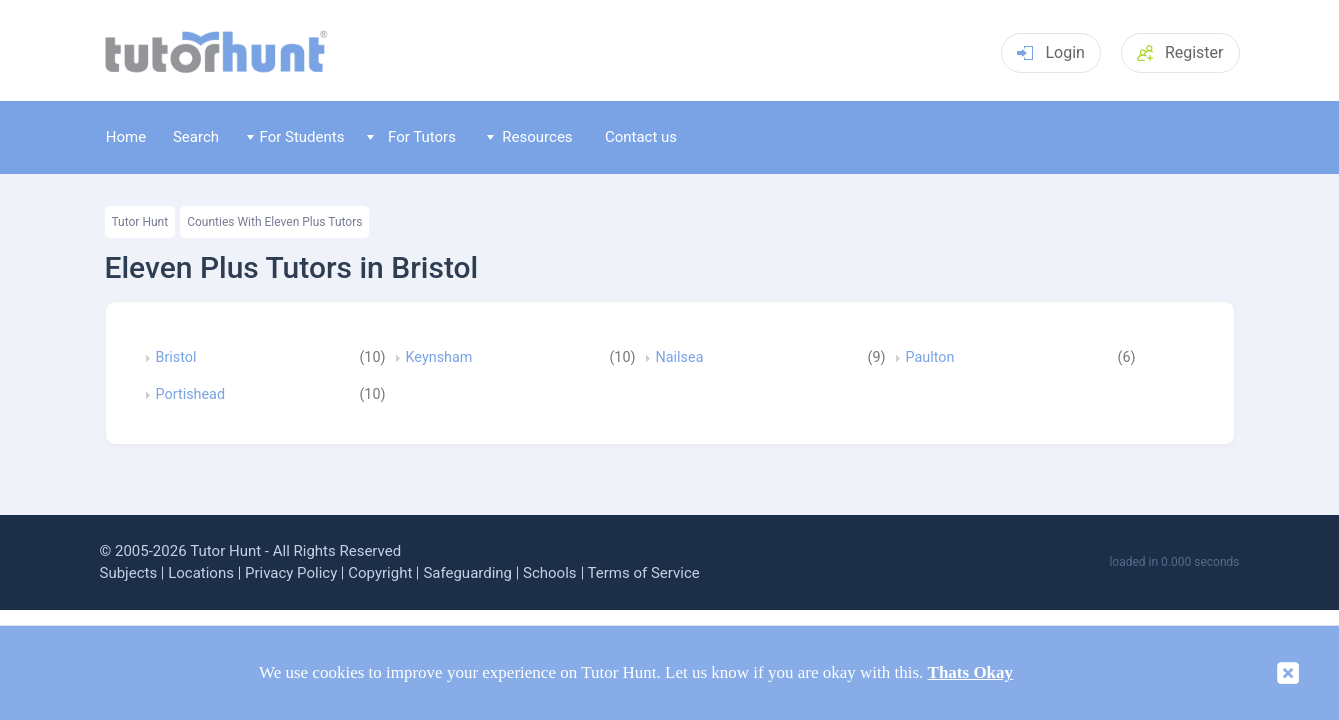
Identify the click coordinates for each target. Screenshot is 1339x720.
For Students (295, 137)
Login (1050, 52)
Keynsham (439, 358)
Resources (530, 137)
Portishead (191, 395)
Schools (550, 573)
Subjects (129, 573)
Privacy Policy (291, 573)
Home (126, 137)
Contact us (641, 137)
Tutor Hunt (140, 222)
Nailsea (680, 358)
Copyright (380, 573)
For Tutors (411, 137)
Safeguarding (467, 573)
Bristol (176, 358)
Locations (201, 573)
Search (196, 137)
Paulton (930, 358)
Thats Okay (971, 672)
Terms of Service (644, 573)
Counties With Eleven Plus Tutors (274, 222)
